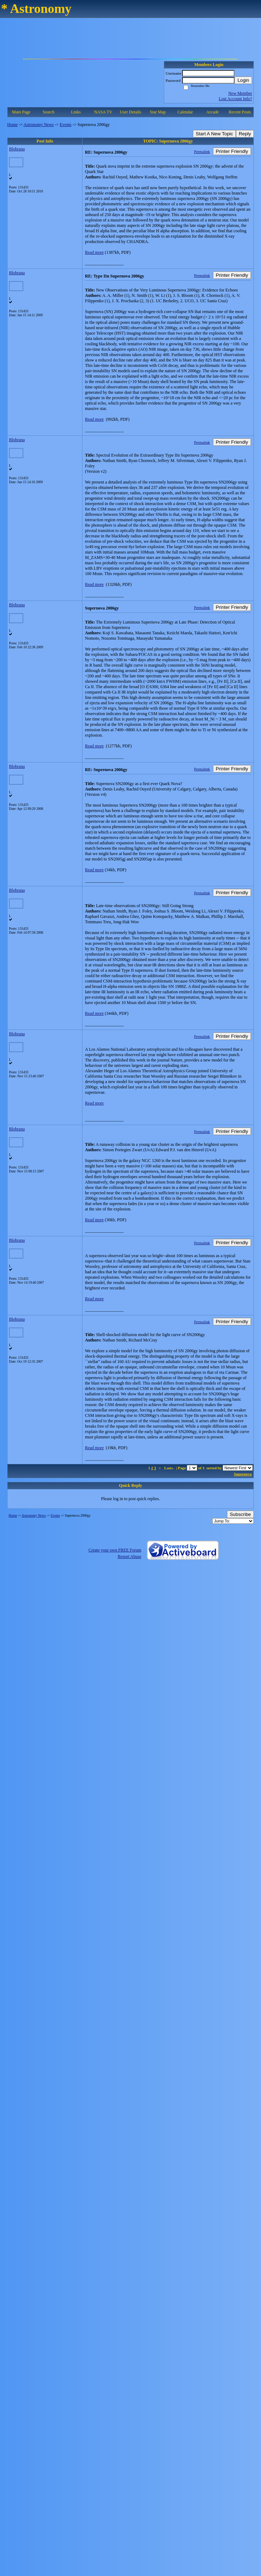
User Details (130, 112)
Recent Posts (240, 112)
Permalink (202, 151)
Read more (94, 252)
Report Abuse (129, 1556)
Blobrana (17, 148)
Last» (169, 1468)
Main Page (21, 112)
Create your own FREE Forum (115, 1550)
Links (76, 112)
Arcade (212, 112)
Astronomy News (38, 124)
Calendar (185, 112)
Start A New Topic (214, 133)
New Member (240, 93)
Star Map (158, 112)
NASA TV (103, 112)
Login (243, 80)
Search (48, 112)
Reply (245, 133)
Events (66, 124)
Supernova (243, 1474)
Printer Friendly (232, 151)
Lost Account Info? (235, 98)
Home (12, 124)
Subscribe (240, 1514)
